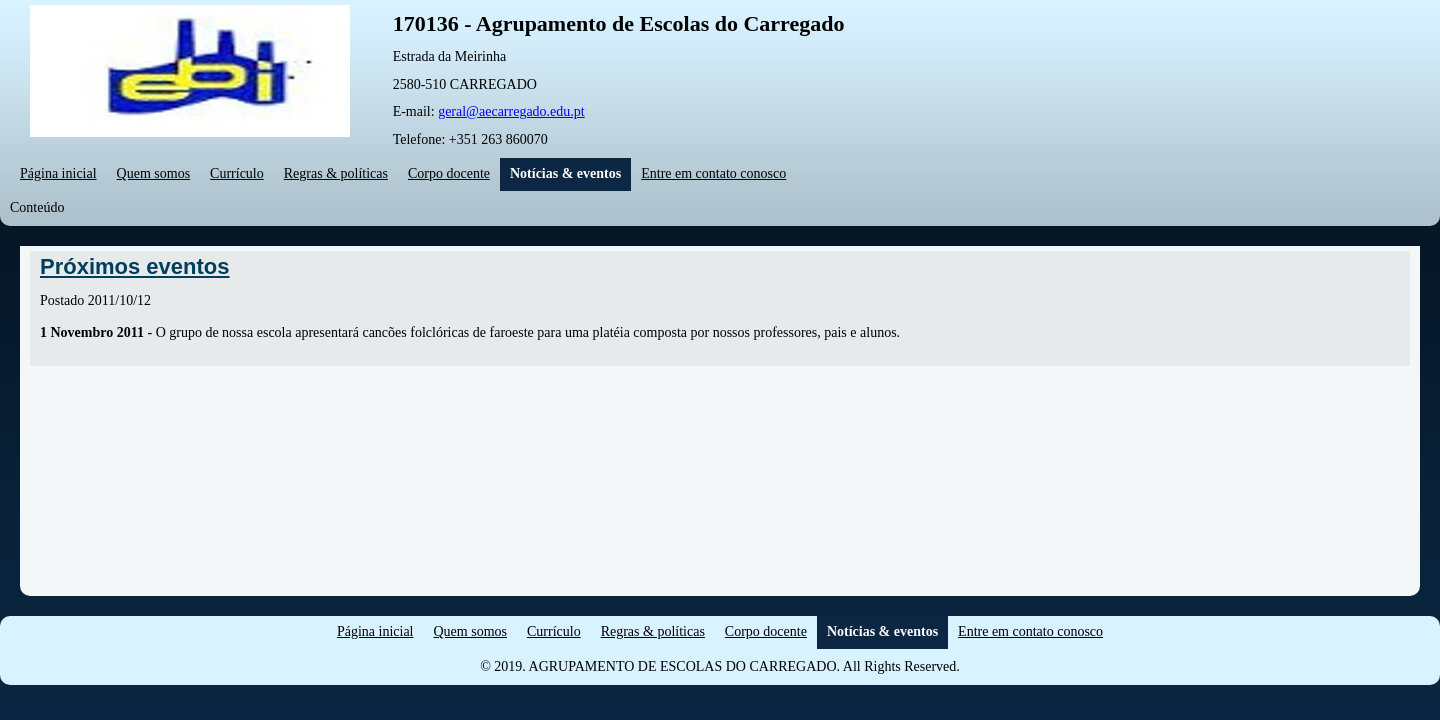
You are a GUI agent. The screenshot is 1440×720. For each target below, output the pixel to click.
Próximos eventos (135, 266)
